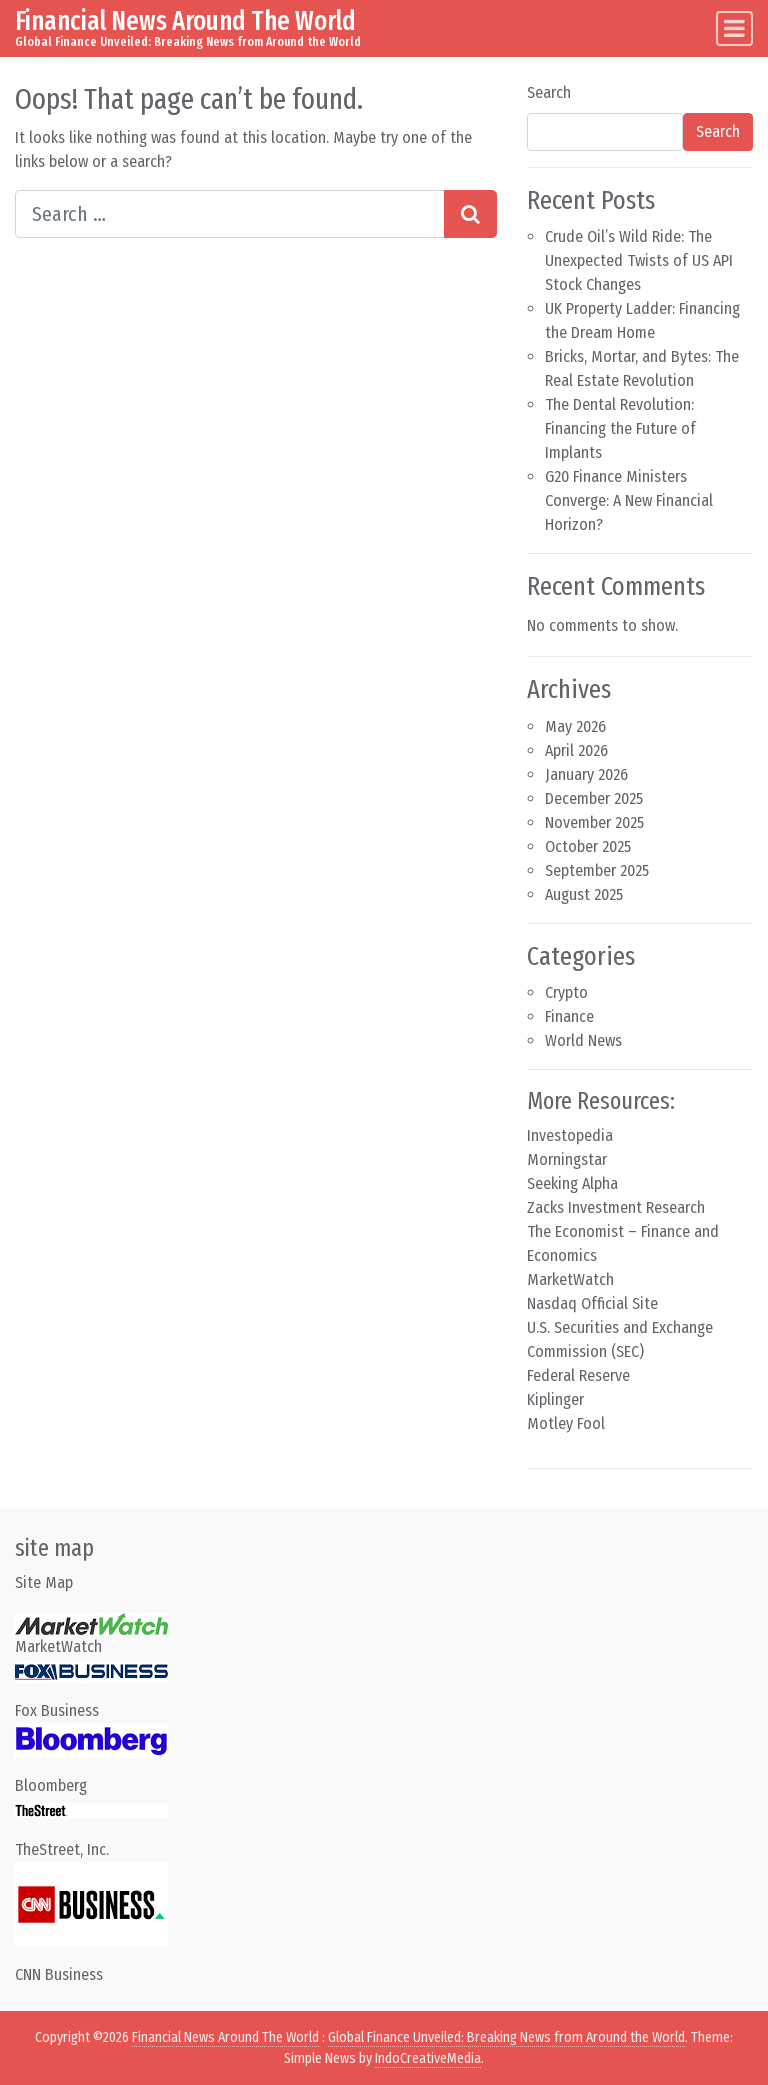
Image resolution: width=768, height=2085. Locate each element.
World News (583, 1040)
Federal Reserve (578, 1375)
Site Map (44, 1582)
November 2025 (594, 822)
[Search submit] (470, 214)
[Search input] (230, 214)
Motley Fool (566, 1423)
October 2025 (588, 846)
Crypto (566, 992)
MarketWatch (570, 1279)
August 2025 (584, 894)
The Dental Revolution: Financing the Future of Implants (620, 428)
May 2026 (575, 726)
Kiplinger (555, 1399)
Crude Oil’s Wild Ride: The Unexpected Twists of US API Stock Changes (639, 260)
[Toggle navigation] (734, 28)
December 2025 (594, 798)
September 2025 (597, 870)
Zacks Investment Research (616, 1207)
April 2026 (576, 750)
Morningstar (567, 1159)
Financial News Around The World (185, 21)
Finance (569, 1016)
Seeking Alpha (572, 1183)
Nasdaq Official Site (592, 1303)
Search (549, 92)
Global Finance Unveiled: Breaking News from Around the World (506, 2037)
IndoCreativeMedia (428, 2058)
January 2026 (586, 774)
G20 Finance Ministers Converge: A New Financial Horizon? (629, 500)
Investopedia (570, 1135)
